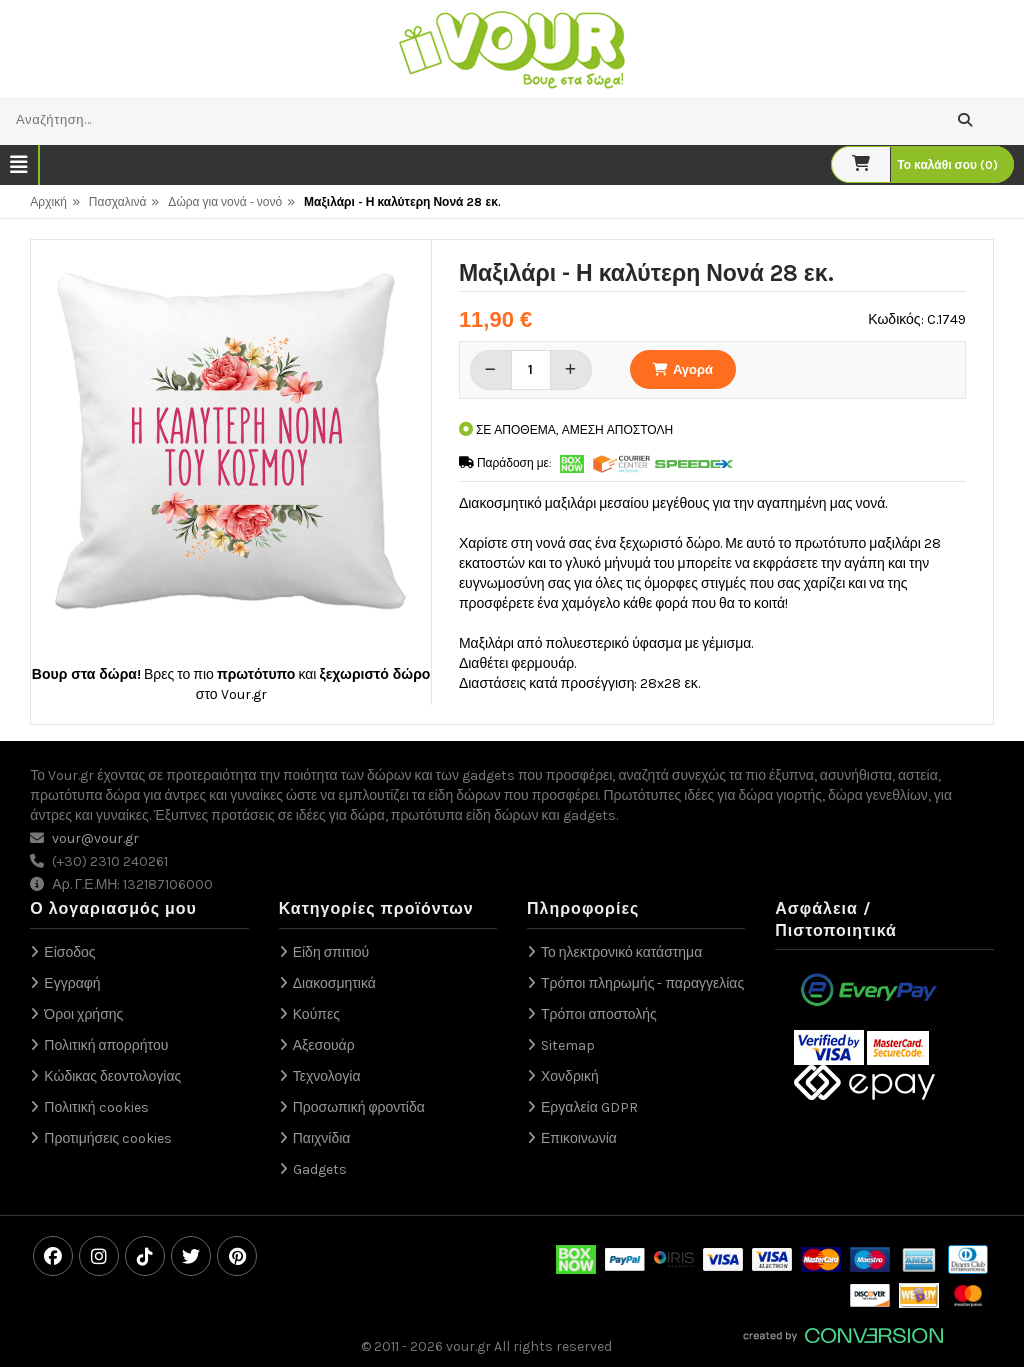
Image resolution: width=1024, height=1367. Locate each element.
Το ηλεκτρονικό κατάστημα (621, 952)
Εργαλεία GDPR (589, 1107)
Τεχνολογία (327, 1076)
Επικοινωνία (579, 1138)
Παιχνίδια (322, 1138)
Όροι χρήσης (83, 1014)
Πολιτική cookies (96, 1107)
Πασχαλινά (118, 202)
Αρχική (48, 202)
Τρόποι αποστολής (599, 1014)
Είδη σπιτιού (331, 952)
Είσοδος (69, 952)
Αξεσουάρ (324, 1045)
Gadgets (320, 1169)
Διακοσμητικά (334, 983)
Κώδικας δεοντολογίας (112, 1076)
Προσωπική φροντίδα (359, 1107)
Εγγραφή (72, 983)
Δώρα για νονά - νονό (225, 202)
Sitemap (568, 1045)
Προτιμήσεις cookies (108, 1138)
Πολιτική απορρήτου (106, 1045)
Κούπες (316, 1014)
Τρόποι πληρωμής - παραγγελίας (642, 983)
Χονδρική (570, 1076)
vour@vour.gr (95, 838)
